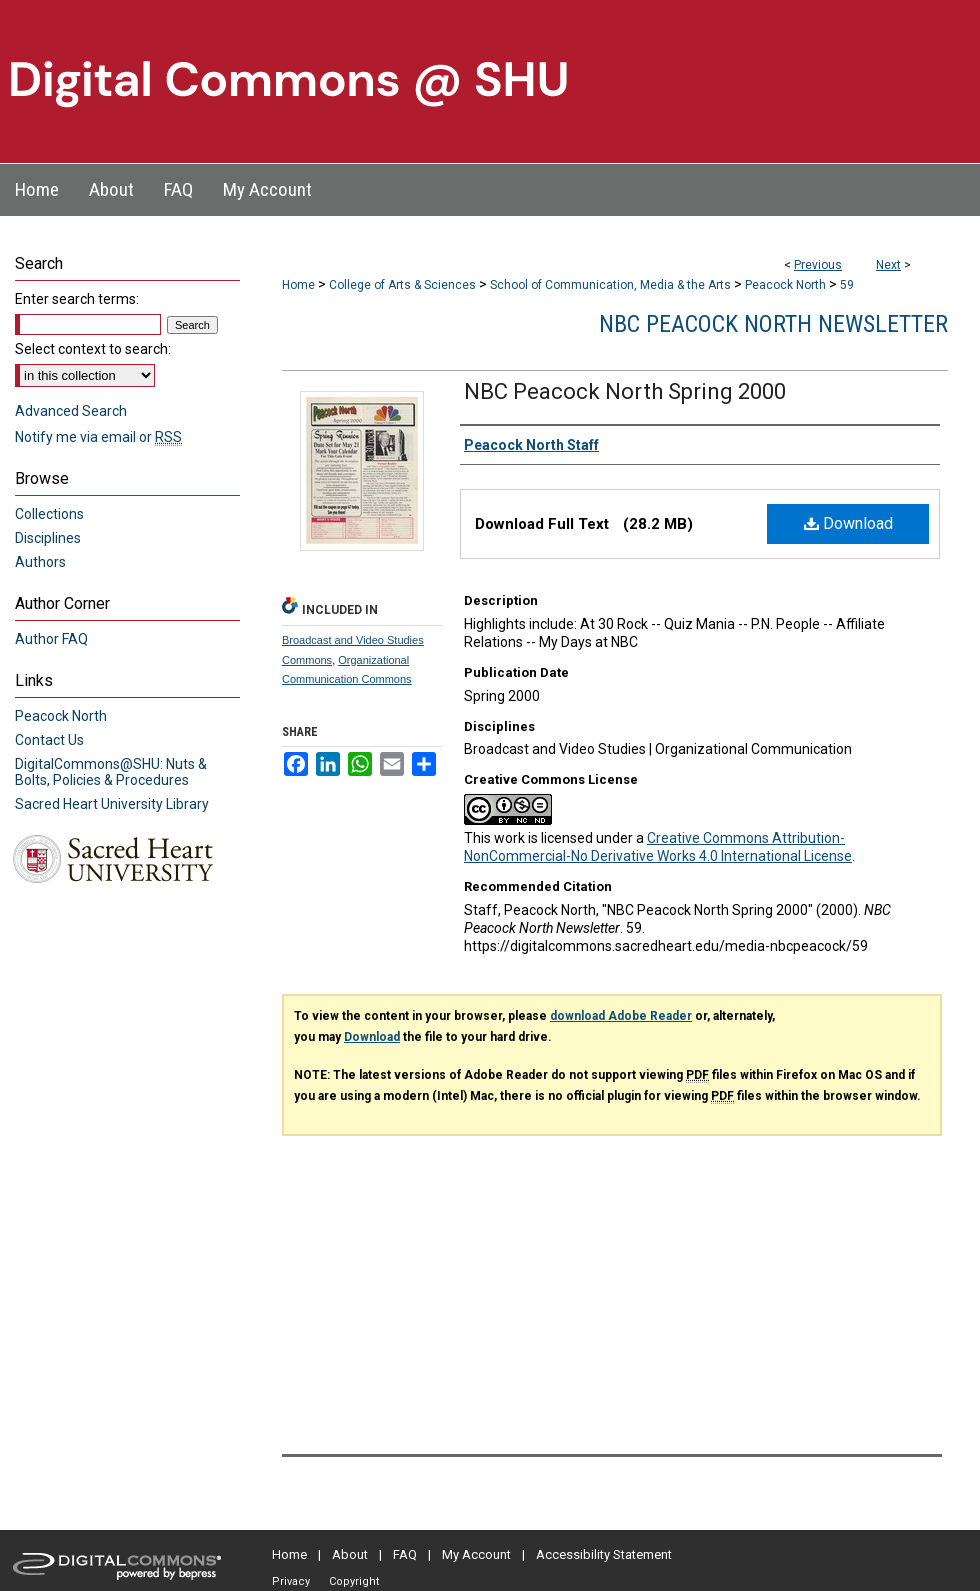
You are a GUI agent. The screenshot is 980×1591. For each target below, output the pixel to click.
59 (847, 285)
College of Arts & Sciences (402, 285)
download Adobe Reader (621, 1016)
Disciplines (48, 538)
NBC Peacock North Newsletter (773, 324)
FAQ (405, 1554)
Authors (40, 562)
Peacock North (785, 285)
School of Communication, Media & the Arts (610, 285)
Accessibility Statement (604, 1554)
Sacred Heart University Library (112, 804)
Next (888, 265)
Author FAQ (51, 639)
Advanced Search (71, 411)
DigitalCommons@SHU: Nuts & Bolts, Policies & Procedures (111, 772)
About (350, 1554)
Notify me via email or (98, 437)
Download (848, 523)
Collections (49, 514)
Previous (818, 265)
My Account (476, 1554)
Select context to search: (93, 349)
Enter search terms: (77, 299)
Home (298, 285)
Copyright (354, 1581)
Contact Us (49, 740)
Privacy (291, 1581)
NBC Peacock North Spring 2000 (625, 391)
